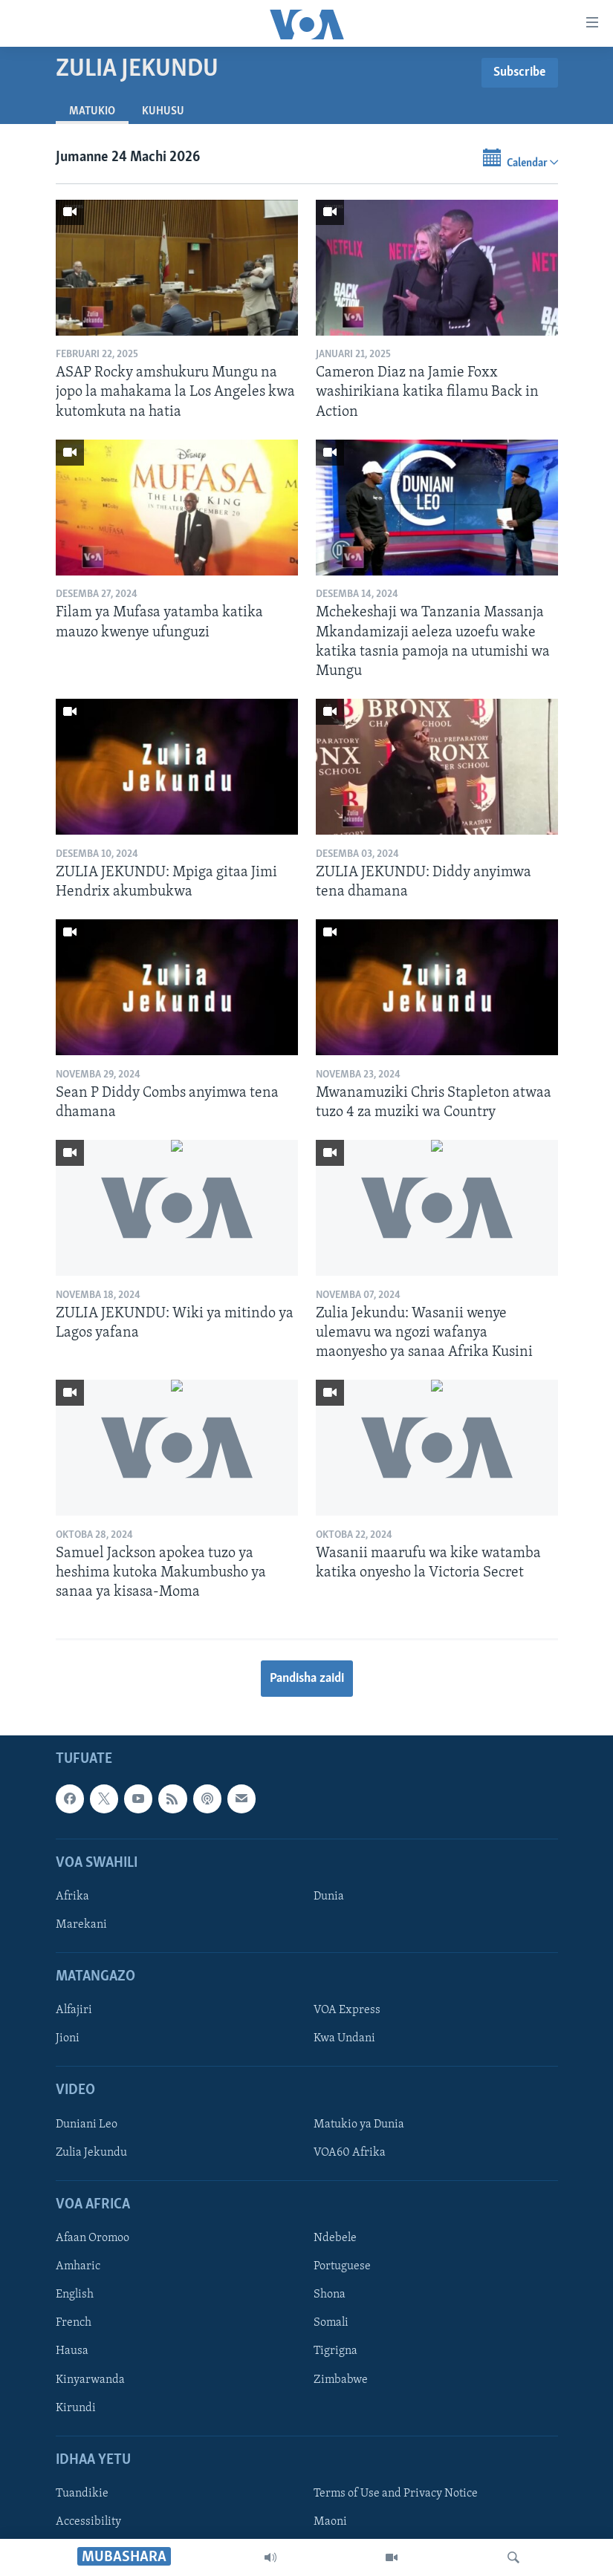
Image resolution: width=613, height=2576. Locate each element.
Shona (330, 2295)
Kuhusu (163, 111)
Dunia (329, 1896)
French (73, 2323)
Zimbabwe (341, 2379)
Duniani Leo (86, 2124)
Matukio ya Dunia (359, 2124)
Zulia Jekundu (91, 2153)
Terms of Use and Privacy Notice (396, 2494)
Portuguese (342, 2266)
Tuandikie (82, 2494)
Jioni (68, 2038)
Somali (331, 2323)
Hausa (72, 2351)
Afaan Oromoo (92, 2238)
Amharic (78, 2266)
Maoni (330, 2522)
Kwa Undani (344, 2038)
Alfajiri (74, 2010)
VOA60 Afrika (350, 2153)
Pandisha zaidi (307, 1679)
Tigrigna (335, 2351)
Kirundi (76, 2407)
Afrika (72, 1896)
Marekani (81, 1925)
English (75, 2295)
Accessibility (88, 2522)
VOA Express (347, 2010)
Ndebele (335, 2238)
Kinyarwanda (90, 2379)
